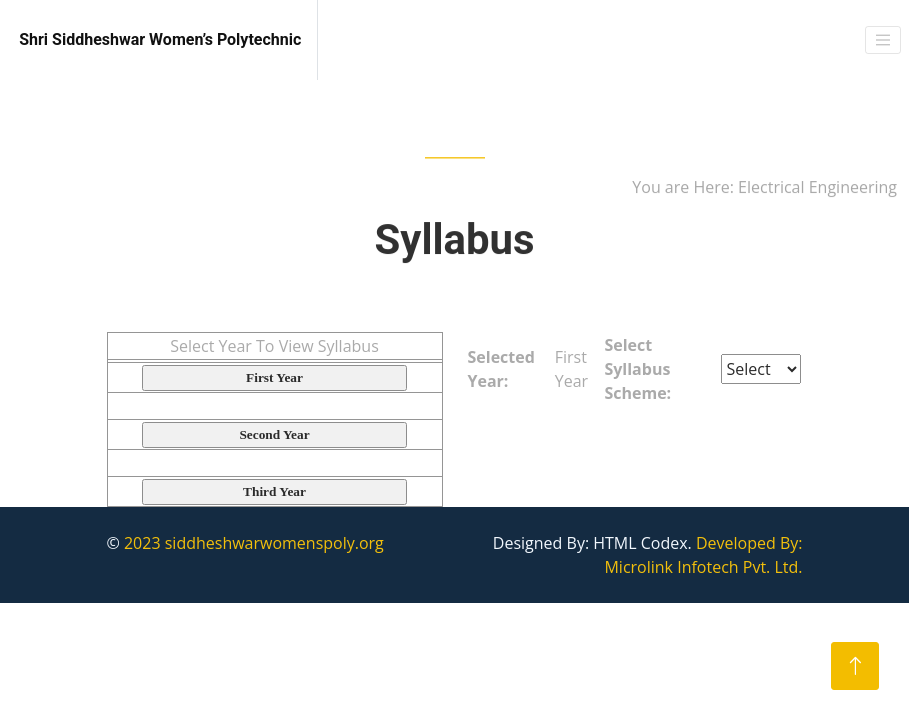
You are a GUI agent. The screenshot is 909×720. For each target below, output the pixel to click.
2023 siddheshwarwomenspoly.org (254, 543)
